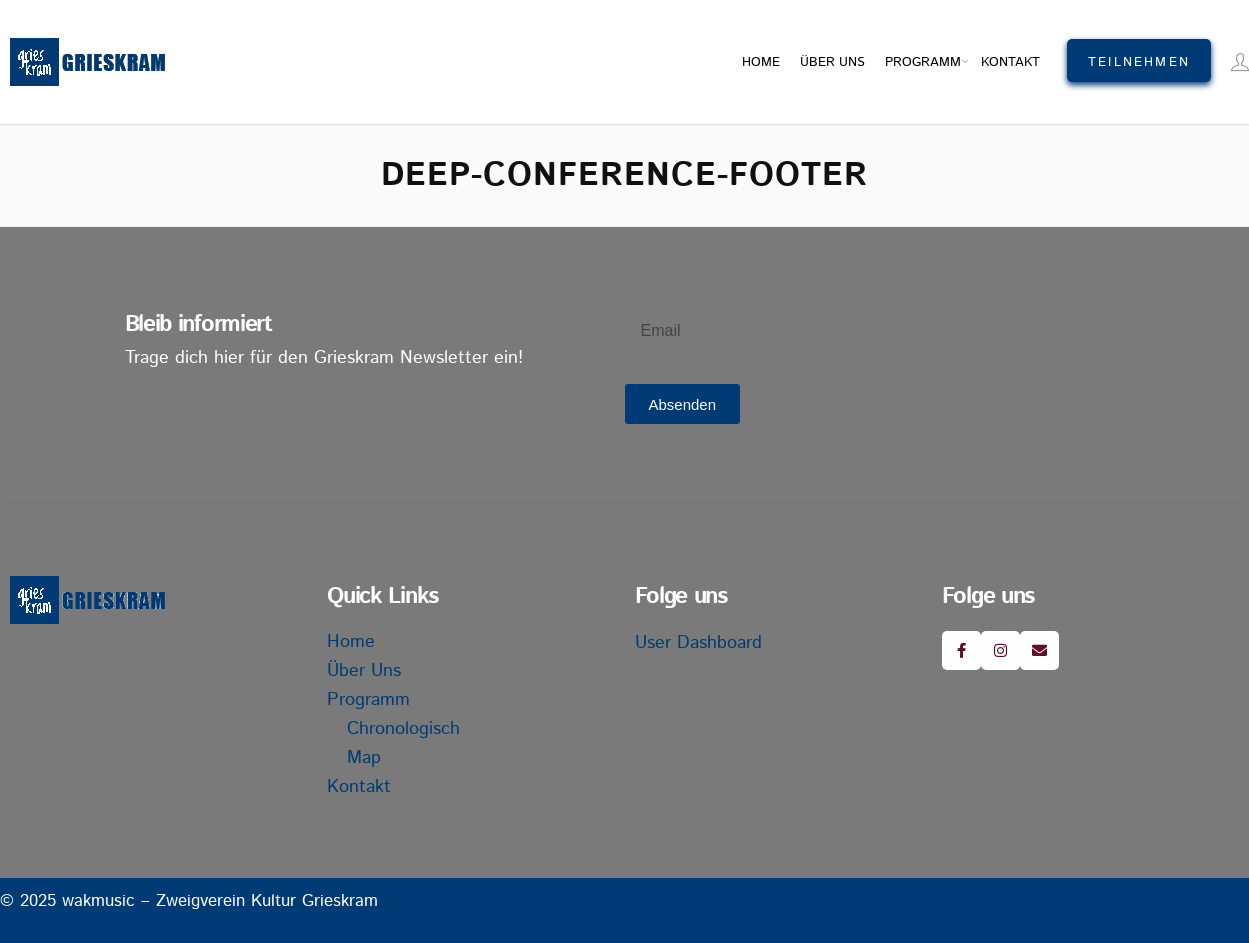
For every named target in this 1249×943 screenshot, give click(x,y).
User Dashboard (698, 643)
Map (364, 758)
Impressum (1183, 910)
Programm (923, 62)
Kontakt (1010, 62)
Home (761, 62)
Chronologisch (403, 729)
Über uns (832, 62)
